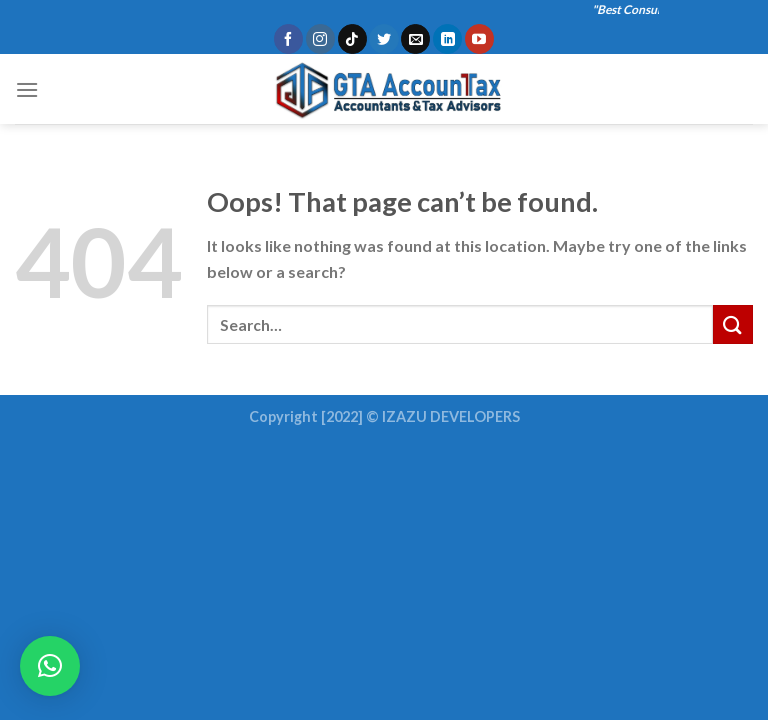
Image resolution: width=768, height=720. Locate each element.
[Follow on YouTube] (479, 39)
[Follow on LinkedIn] (447, 39)
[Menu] (27, 89)
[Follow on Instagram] (320, 39)
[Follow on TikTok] (352, 39)
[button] (50, 666)
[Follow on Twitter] (383, 39)
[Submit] (733, 324)
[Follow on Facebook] (288, 39)
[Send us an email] (415, 39)
